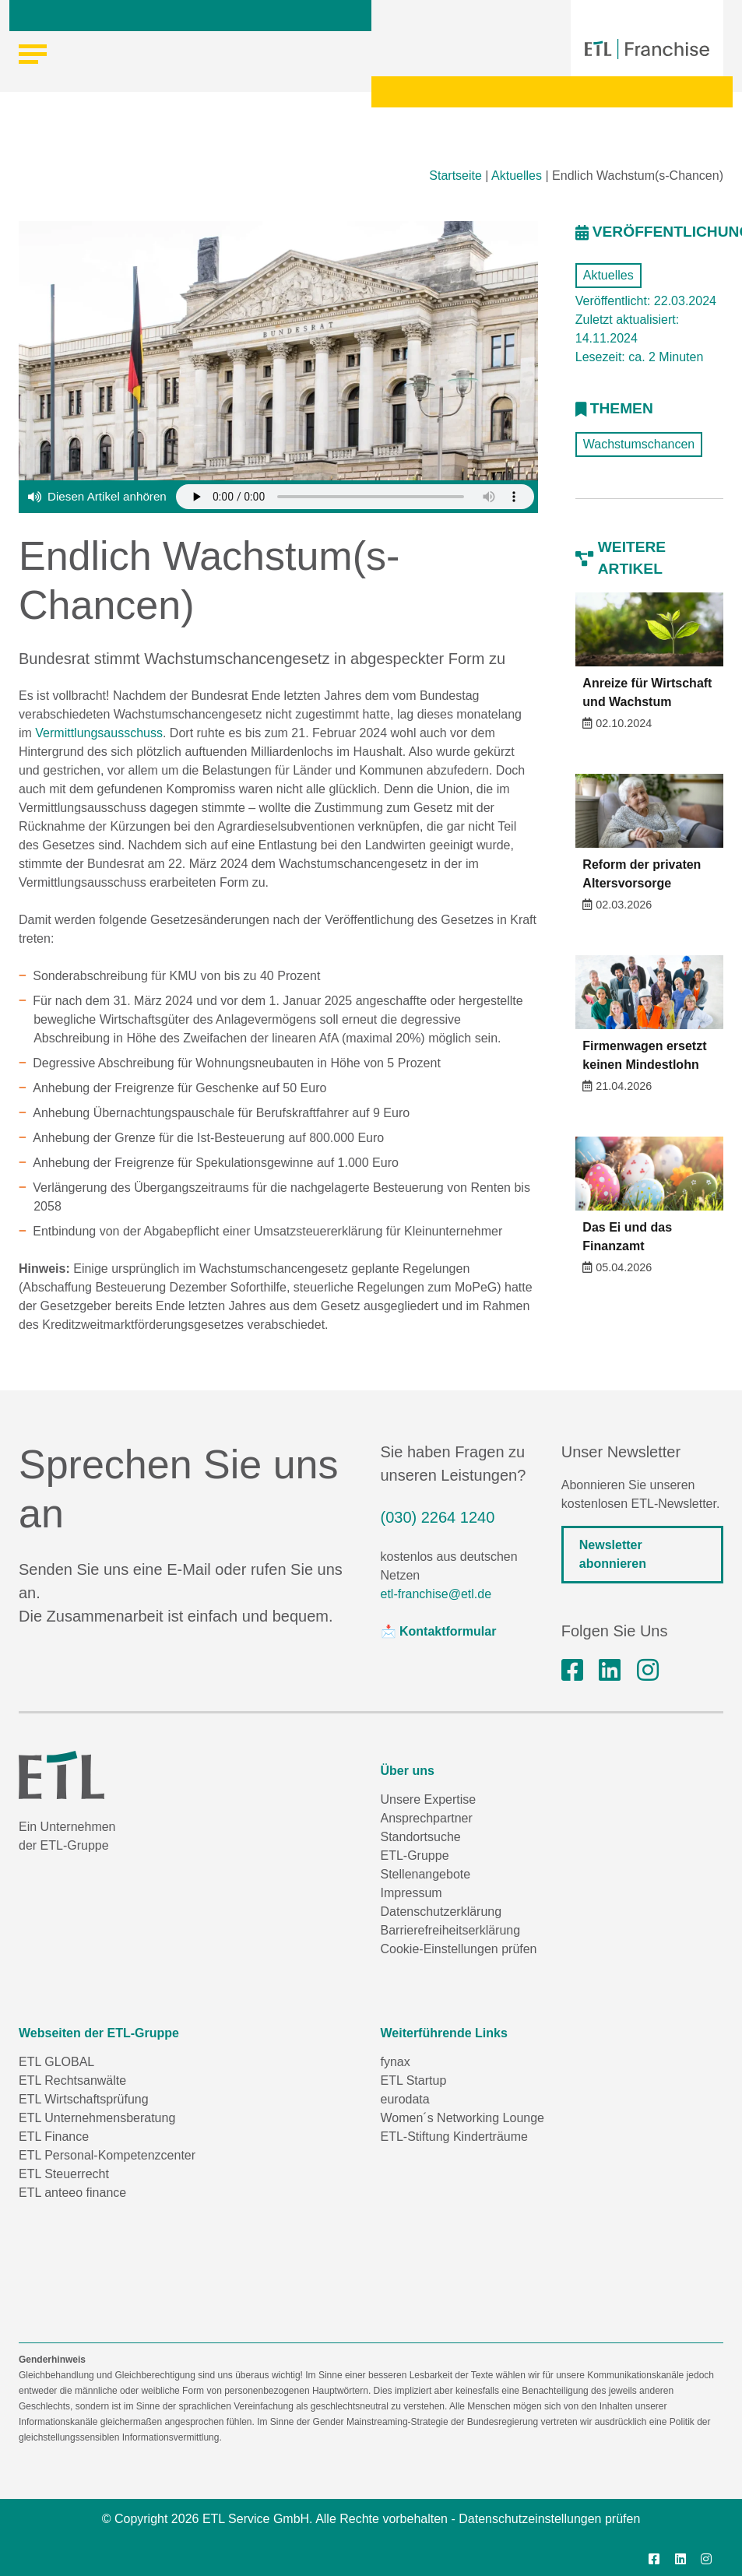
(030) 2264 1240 (438, 1517)
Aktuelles (516, 175)
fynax (395, 2061)
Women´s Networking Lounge (462, 2117)
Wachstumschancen (639, 444)
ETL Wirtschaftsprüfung (84, 2099)
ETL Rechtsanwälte (72, 2080)
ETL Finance (54, 2136)
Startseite (455, 175)
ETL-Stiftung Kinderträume (454, 2136)
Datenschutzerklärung (441, 1911)
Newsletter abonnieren (612, 1554)
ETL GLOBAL (56, 2061)
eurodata (405, 2099)
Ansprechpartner (427, 1818)
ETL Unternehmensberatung (97, 2117)
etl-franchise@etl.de (436, 1594)
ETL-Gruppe (415, 1855)
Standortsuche (421, 1836)
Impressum (411, 1892)
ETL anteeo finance (72, 2192)
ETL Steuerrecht (64, 2174)
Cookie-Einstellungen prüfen (459, 1949)
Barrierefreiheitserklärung (451, 1930)
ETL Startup (414, 2080)
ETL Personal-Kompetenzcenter (107, 2155)
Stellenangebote (426, 1874)
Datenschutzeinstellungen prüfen (549, 2518)
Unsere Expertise (428, 1799)
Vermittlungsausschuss (99, 733)
